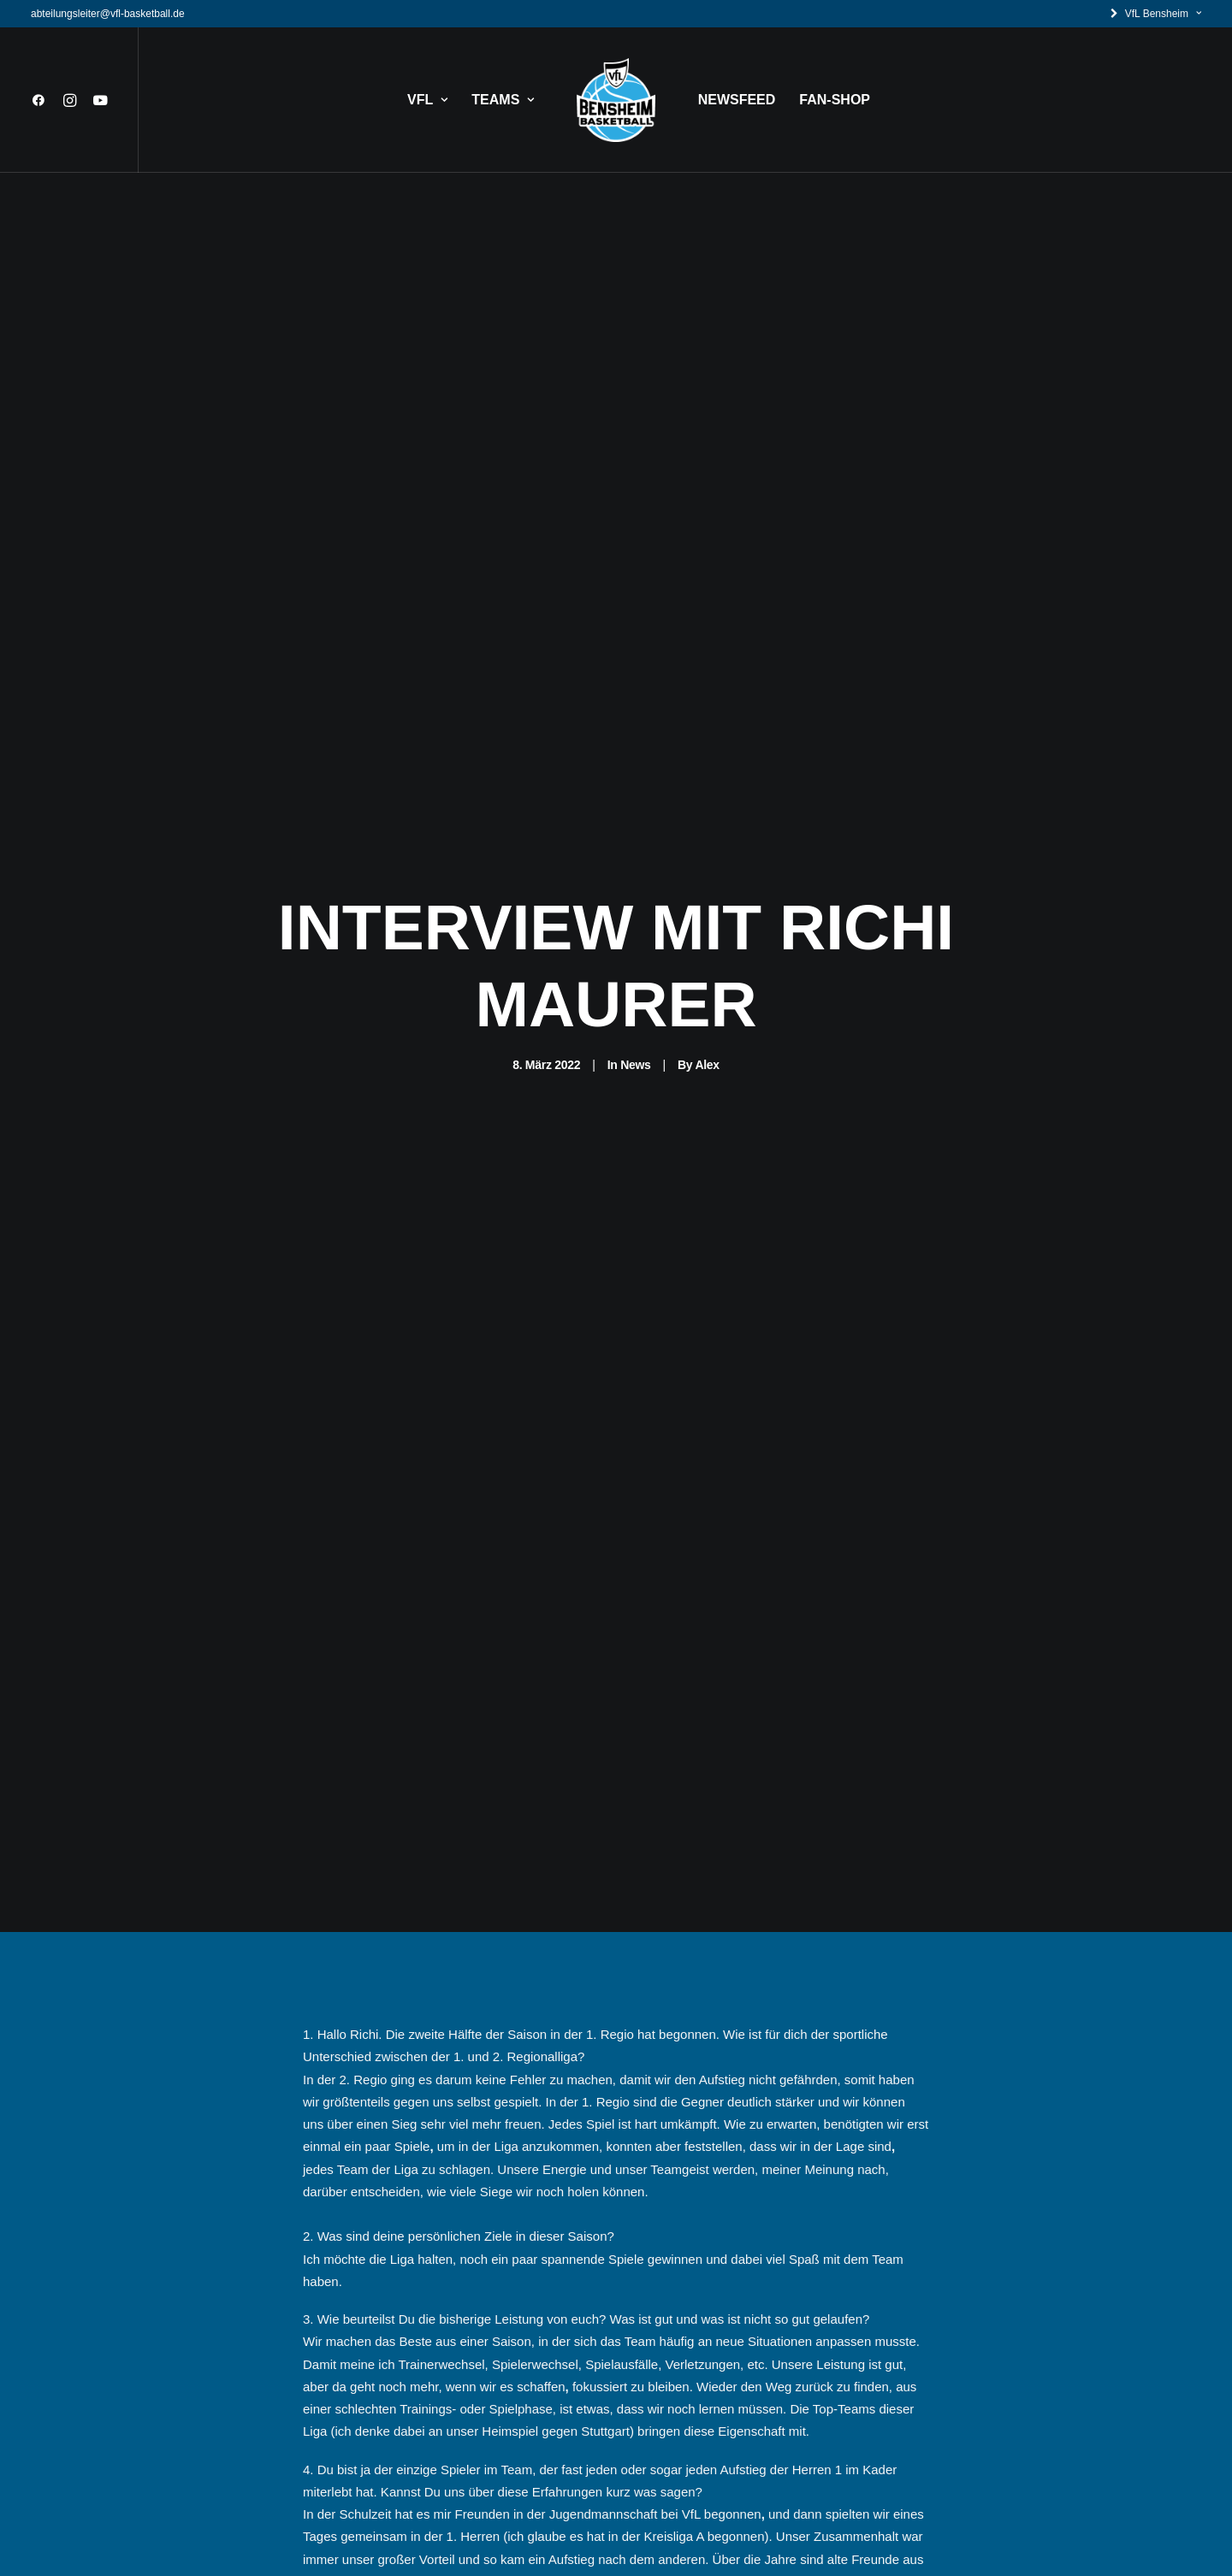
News (635, 856)
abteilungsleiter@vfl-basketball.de (108, 14)
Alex (707, 856)
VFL (427, 99)
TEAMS (502, 99)
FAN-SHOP (834, 99)
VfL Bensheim (1163, 14)
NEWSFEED (737, 99)
